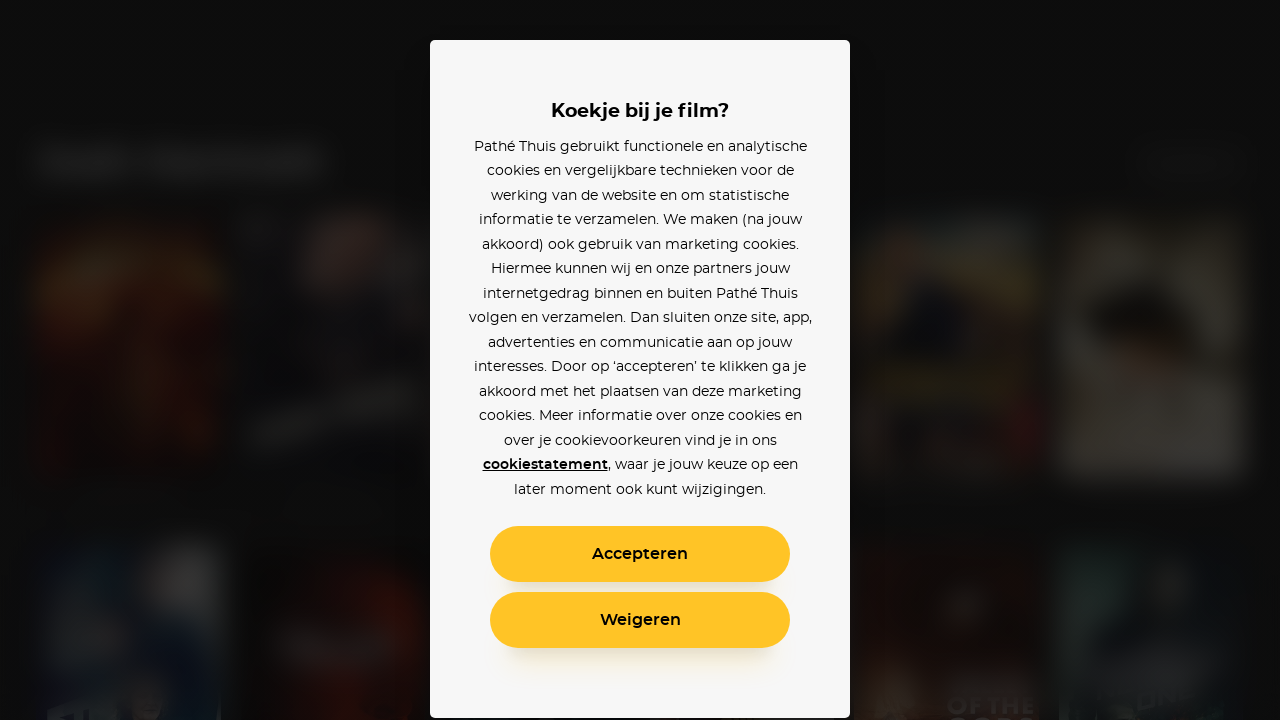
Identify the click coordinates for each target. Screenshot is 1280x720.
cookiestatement (545, 465)
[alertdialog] (640, 360)
